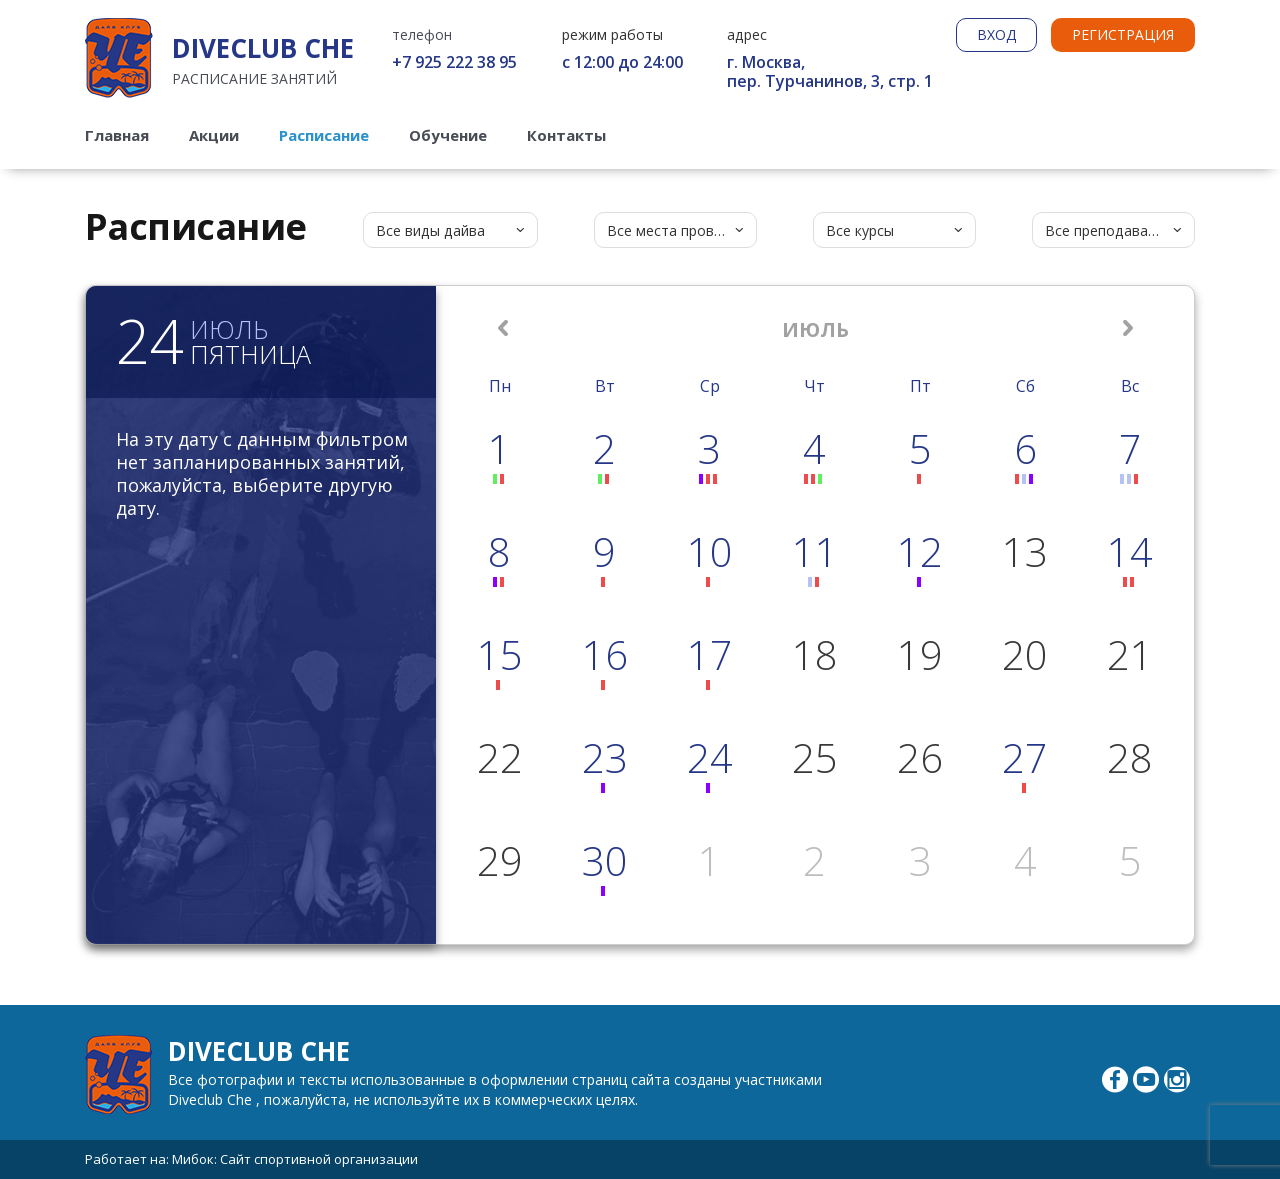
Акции (214, 135)
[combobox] (450, 230)
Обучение (448, 135)
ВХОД (996, 34)
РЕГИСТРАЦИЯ (1123, 34)
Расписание (324, 135)
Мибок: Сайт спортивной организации (295, 1159)
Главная (117, 135)
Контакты (566, 135)
